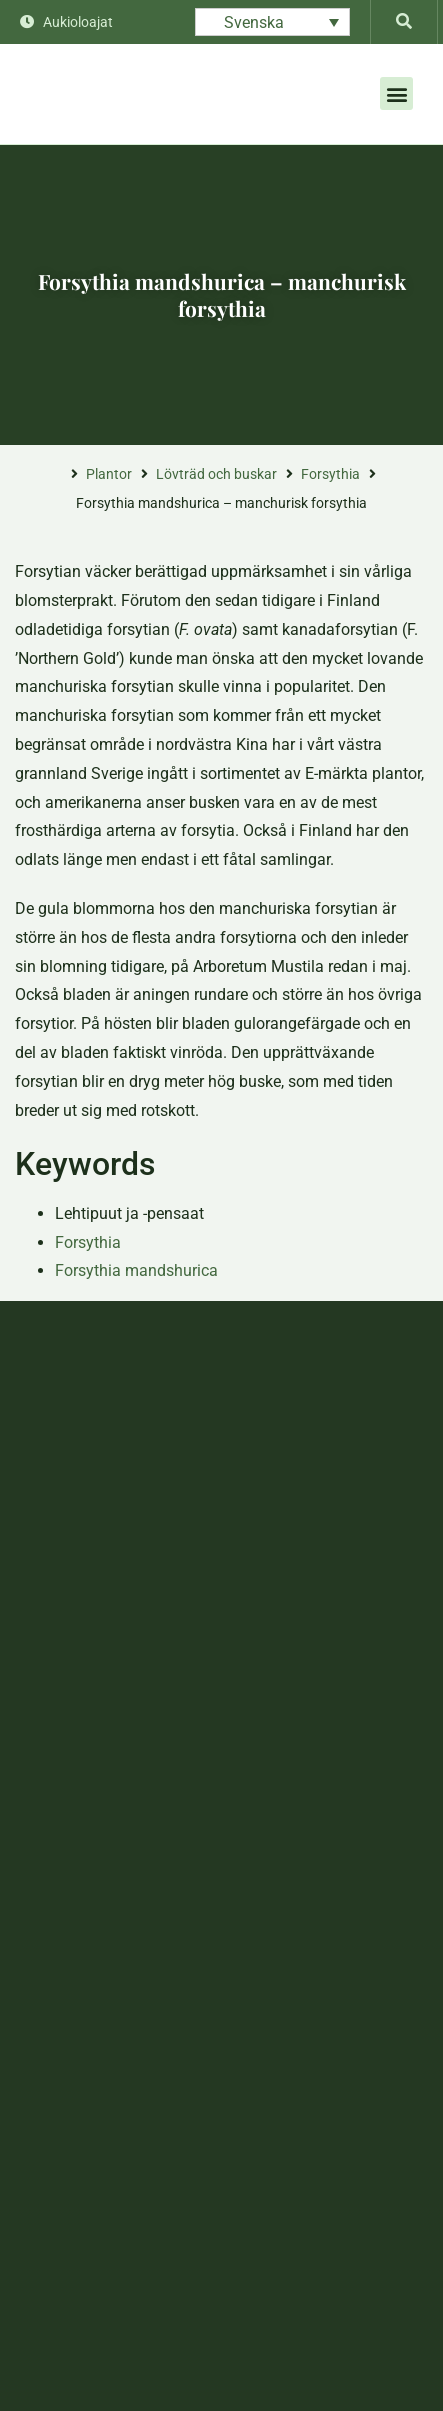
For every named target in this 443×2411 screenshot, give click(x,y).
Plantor (109, 474)
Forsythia (330, 474)
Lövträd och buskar (216, 474)
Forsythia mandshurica (136, 1270)
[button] (396, 93)
